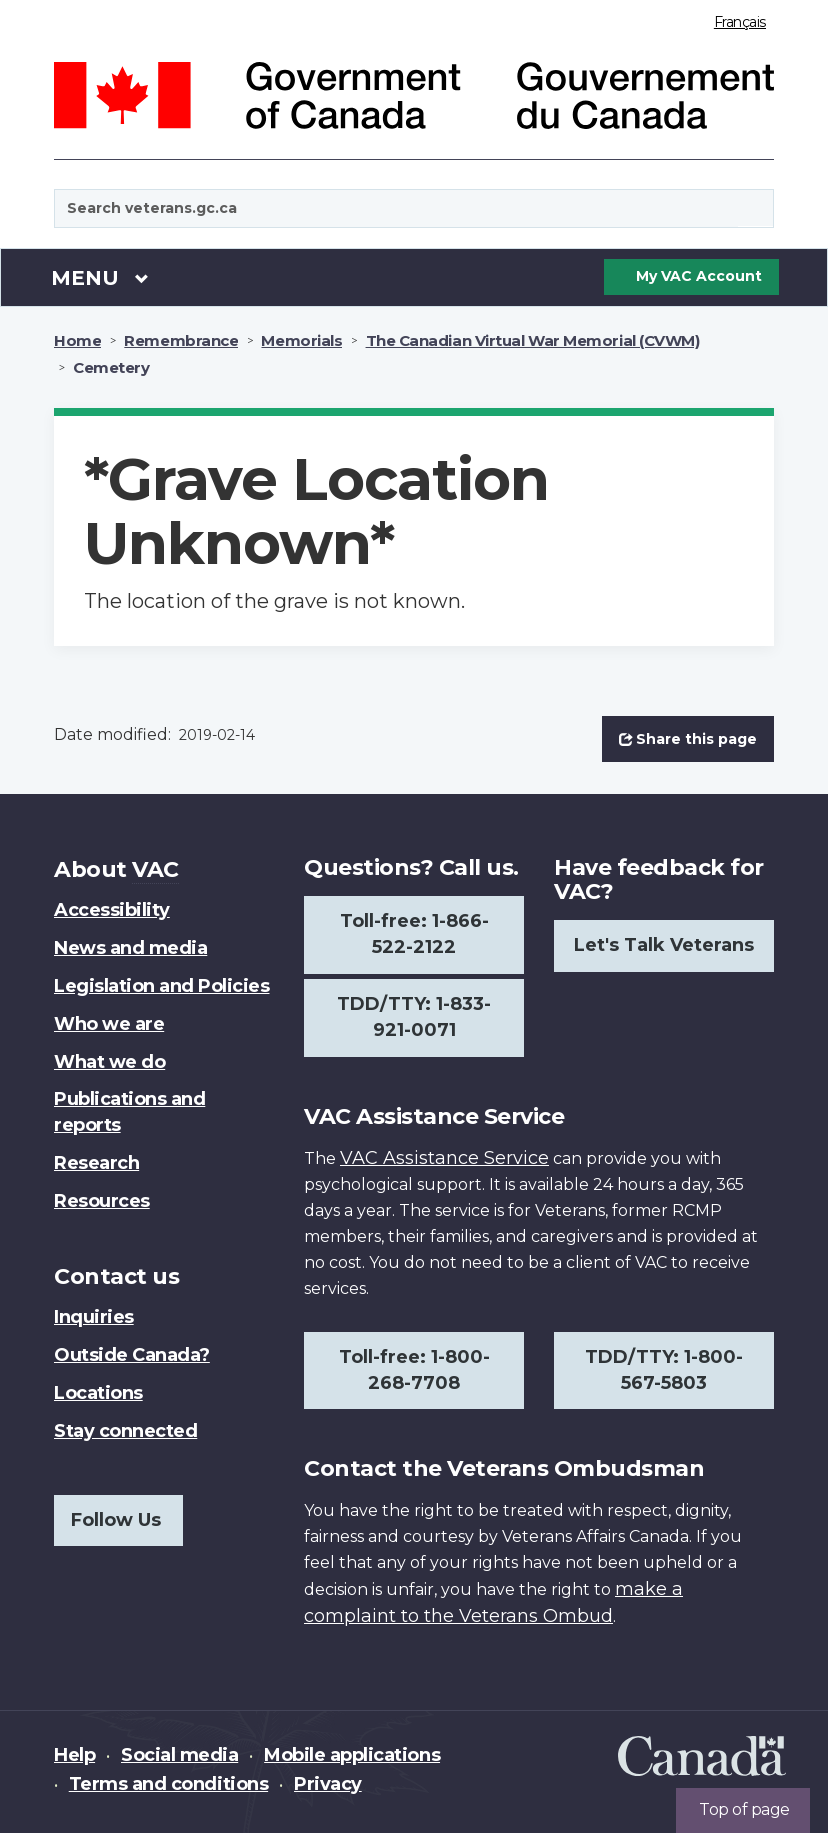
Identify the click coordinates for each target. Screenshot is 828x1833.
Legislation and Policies (161, 986)
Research (96, 1163)
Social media (179, 1755)
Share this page (688, 739)
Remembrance (181, 340)
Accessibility (112, 910)
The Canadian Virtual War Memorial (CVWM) (533, 340)
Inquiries (94, 1317)
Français (740, 22)
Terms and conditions (168, 1784)
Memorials (301, 340)
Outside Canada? (132, 1355)
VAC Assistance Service (444, 1158)
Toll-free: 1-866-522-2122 (414, 934)
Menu (100, 277)
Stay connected (125, 1431)
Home (77, 340)
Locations (98, 1393)
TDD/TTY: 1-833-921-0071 (414, 1017)
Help (74, 1755)
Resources (102, 1201)
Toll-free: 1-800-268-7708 (414, 1370)
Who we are (109, 1024)
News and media (130, 948)
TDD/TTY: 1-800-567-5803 (664, 1370)
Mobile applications (352, 1755)
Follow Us (116, 1520)
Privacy (328, 1784)
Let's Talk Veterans (664, 945)
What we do (109, 1062)
